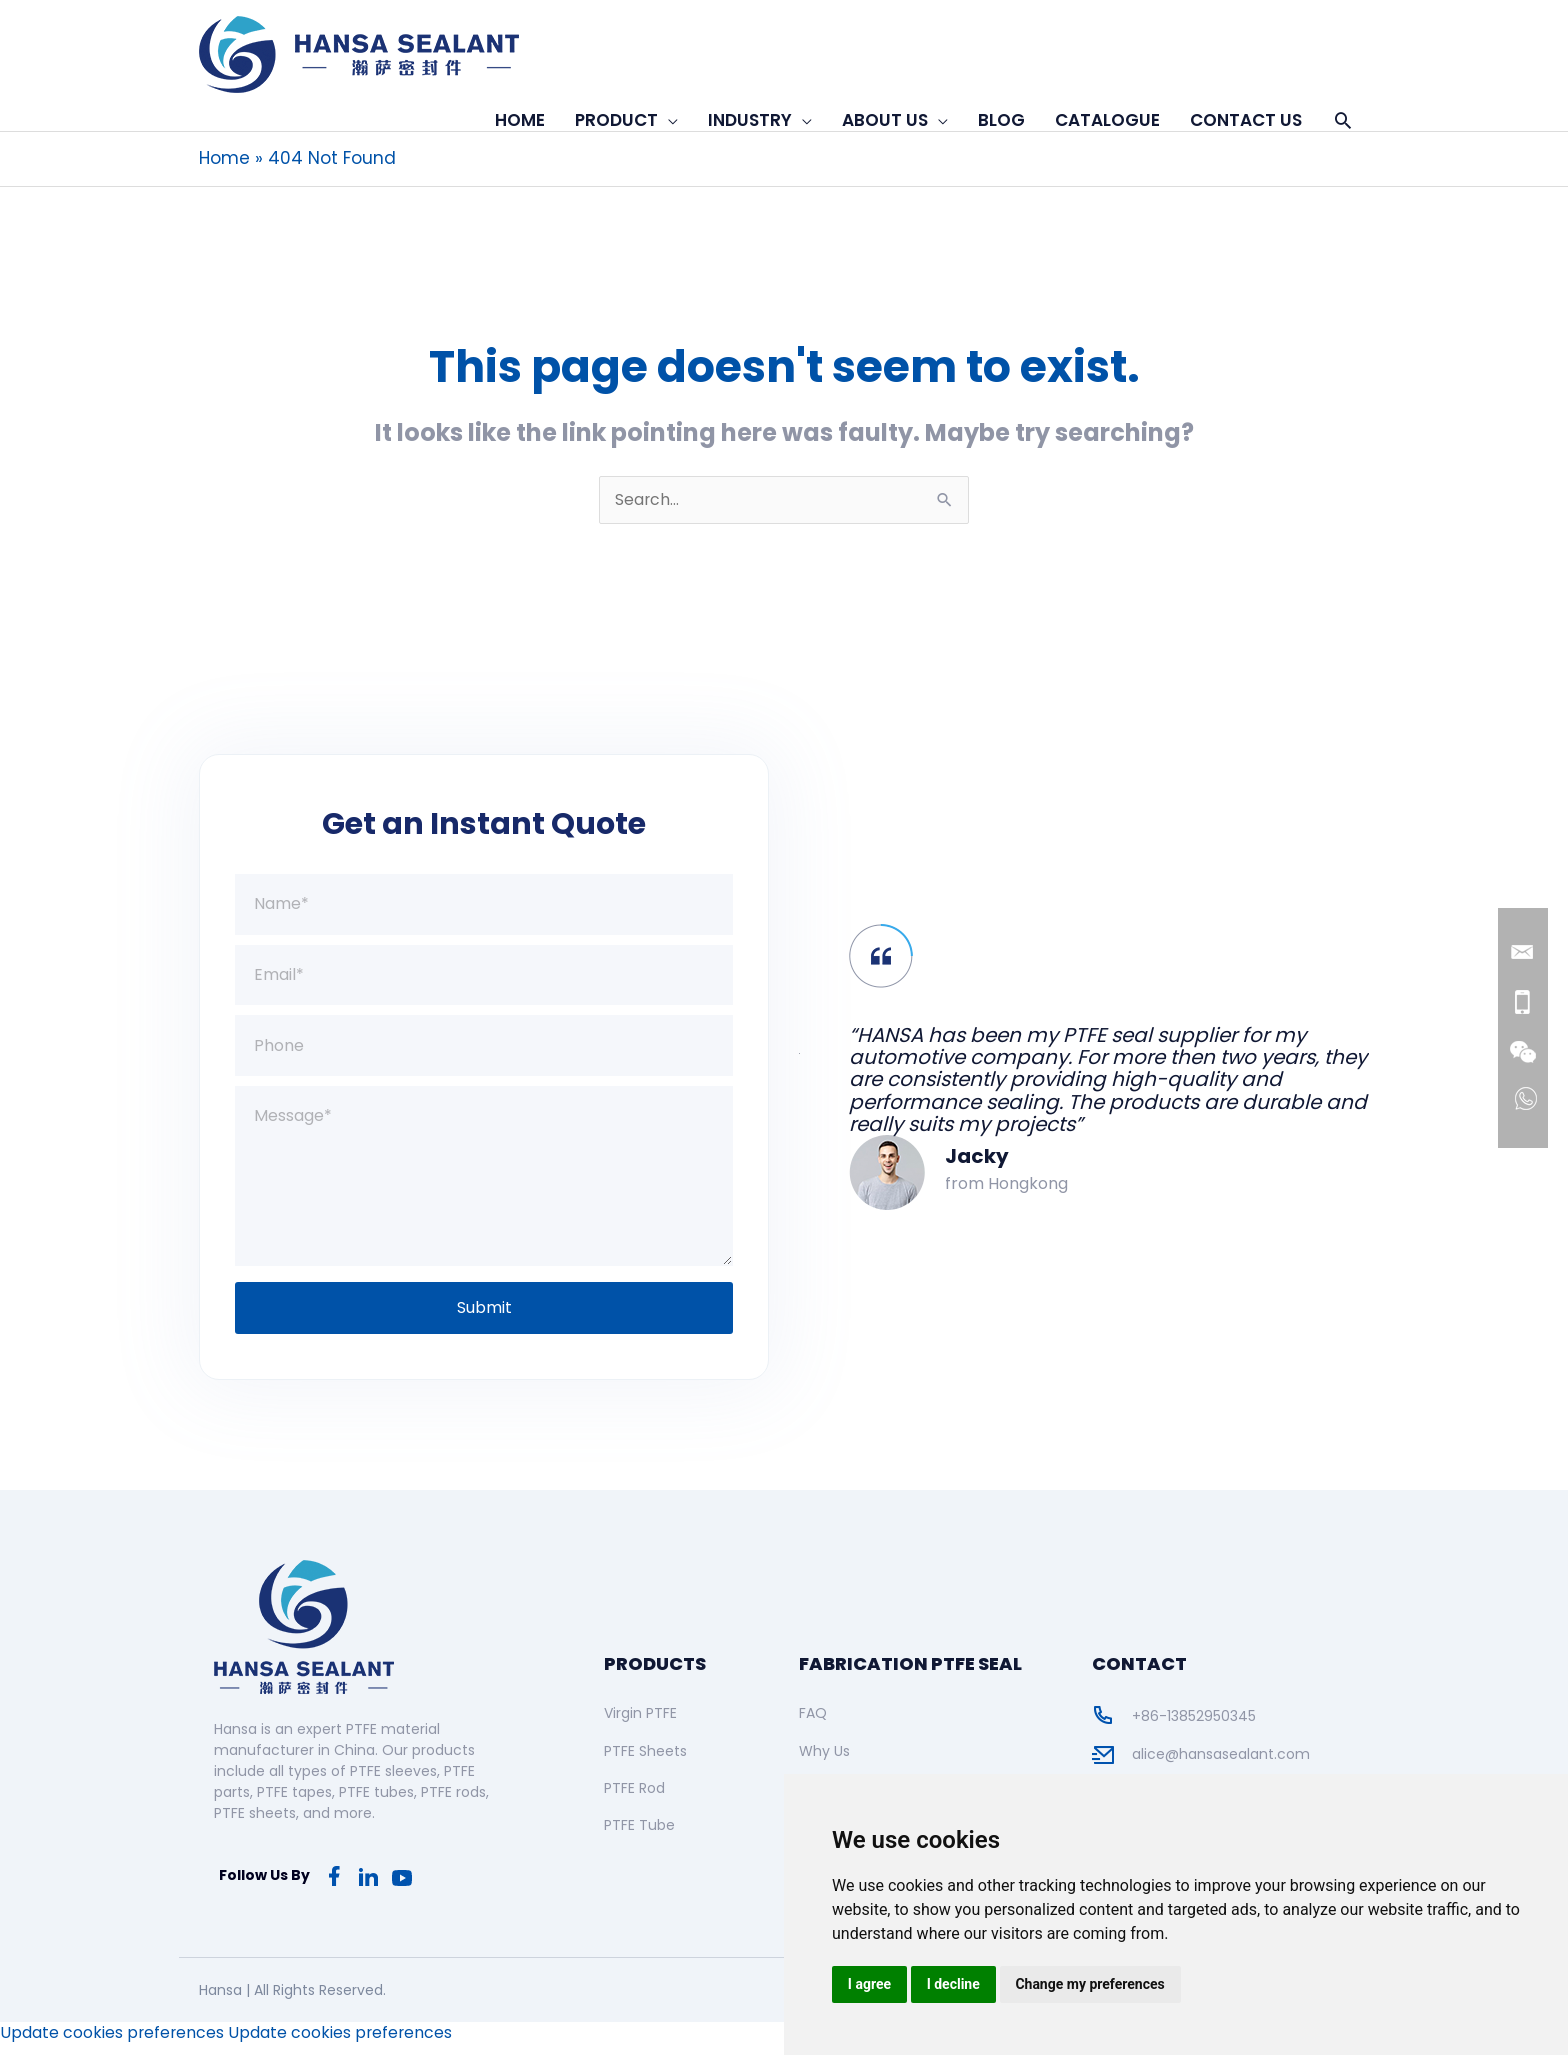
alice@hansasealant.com (1221, 1766)
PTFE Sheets (645, 1762)
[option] (1084, 1072)
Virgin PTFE (640, 1725)
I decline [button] (953, 1984)
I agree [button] (869, 1984)
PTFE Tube (639, 1837)
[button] (1343, 120)
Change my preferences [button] (1090, 1984)
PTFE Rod (634, 1799)
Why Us (824, 1762)
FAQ (813, 1725)
